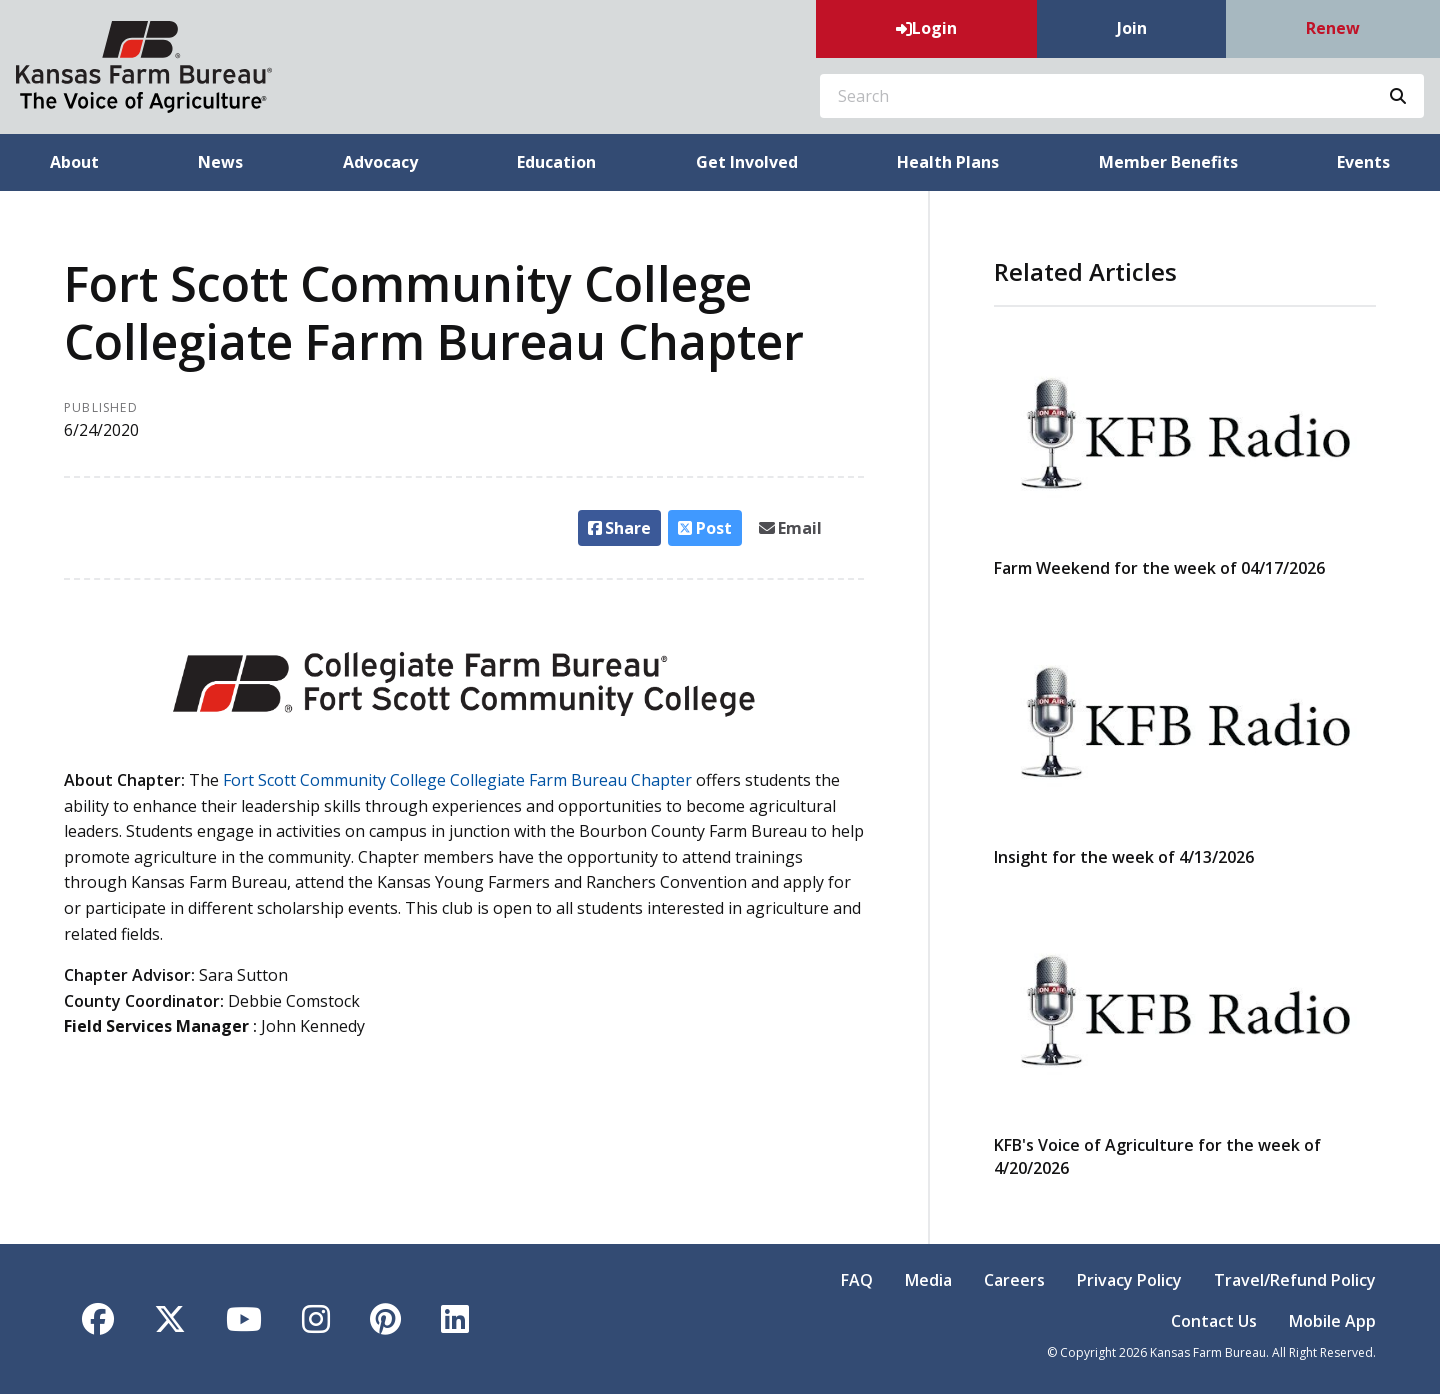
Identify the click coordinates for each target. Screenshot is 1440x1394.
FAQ (857, 1280)
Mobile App (1332, 1321)
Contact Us (1214, 1321)
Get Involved (747, 162)
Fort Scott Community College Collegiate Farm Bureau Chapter (457, 780)
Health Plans (948, 162)
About (74, 162)
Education (556, 162)
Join (1132, 28)
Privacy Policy (1129, 1280)
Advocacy (380, 162)
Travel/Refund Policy (1295, 1280)
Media (928, 1280)
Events (1363, 162)
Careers (1014, 1280)
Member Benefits (1168, 162)
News (220, 162)
